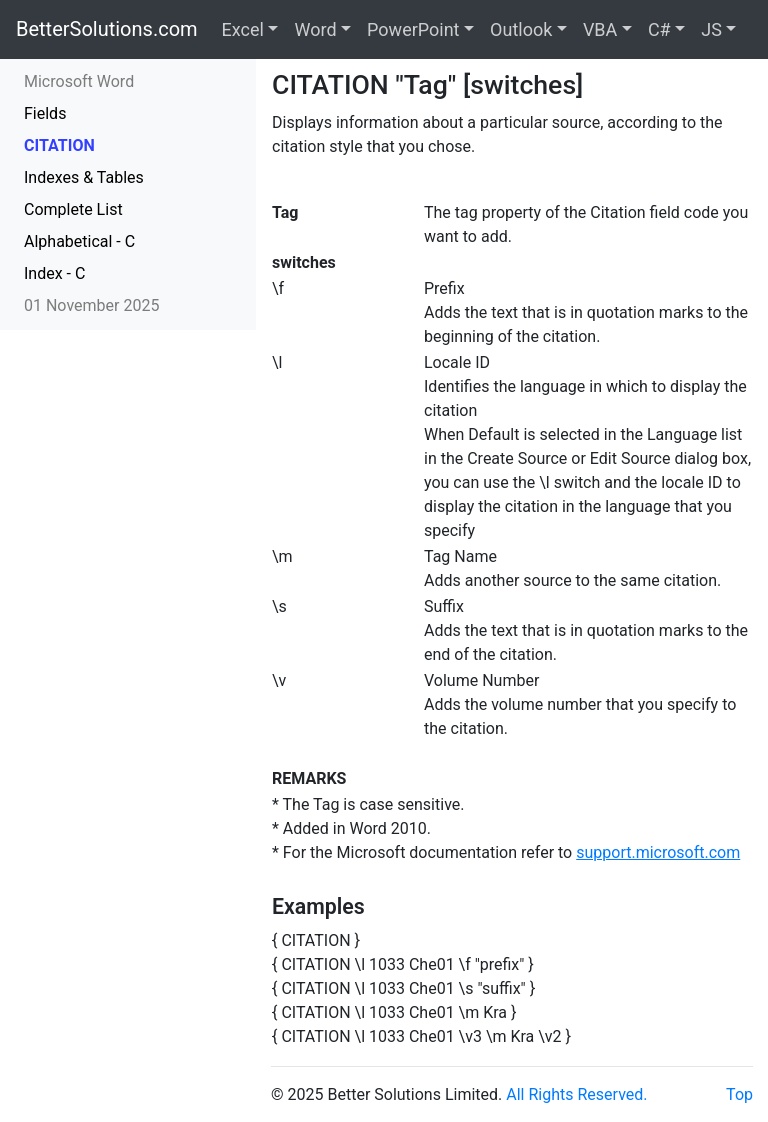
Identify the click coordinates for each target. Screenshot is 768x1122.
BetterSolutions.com (107, 29)
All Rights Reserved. (576, 1094)
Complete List (73, 209)
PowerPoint (413, 29)
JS (711, 29)
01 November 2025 (91, 305)
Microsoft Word (79, 81)
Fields (45, 113)
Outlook (521, 29)
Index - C (54, 273)
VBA (600, 29)
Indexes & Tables (84, 177)
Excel (243, 29)
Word (315, 29)
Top (739, 1094)
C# (659, 29)
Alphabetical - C (79, 241)
